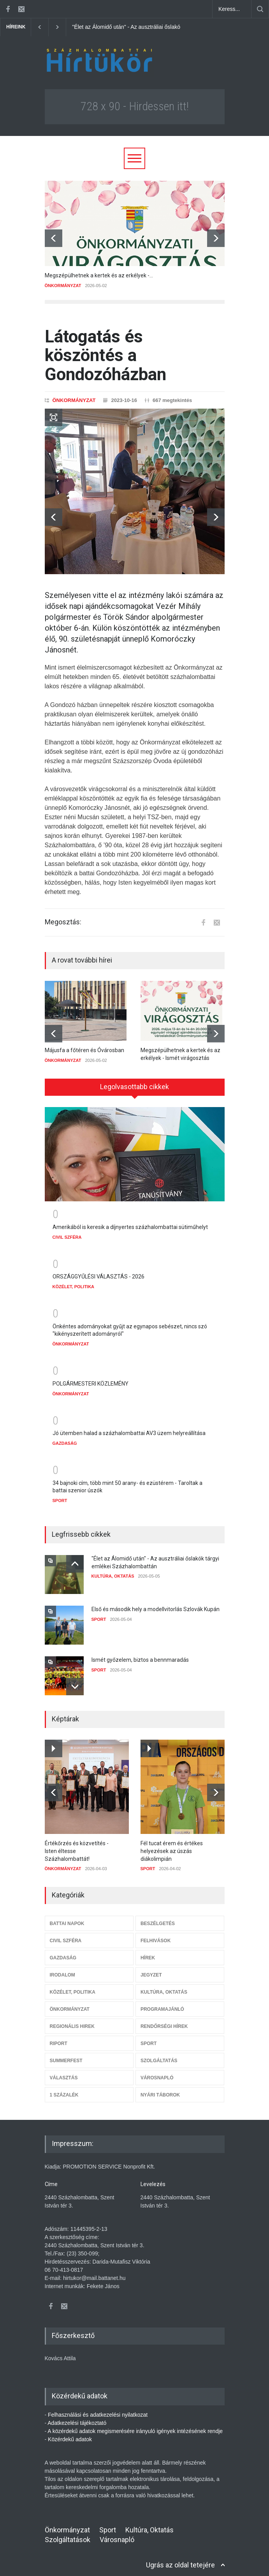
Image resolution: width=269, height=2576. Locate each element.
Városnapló (117, 2534)
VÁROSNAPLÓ (157, 2072)
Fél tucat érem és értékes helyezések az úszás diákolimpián (172, 1845)
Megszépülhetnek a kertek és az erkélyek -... (99, 275)
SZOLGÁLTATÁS (159, 2055)
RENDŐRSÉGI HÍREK (164, 2021)
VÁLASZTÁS (64, 2072)
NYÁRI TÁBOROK (160, 2089)
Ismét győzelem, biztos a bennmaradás (140, 1654)
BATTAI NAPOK (67, 1918)
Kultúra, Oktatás (149, 2524)
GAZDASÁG (65, 1437)
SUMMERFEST (66, 2055)
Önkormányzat (67, 2524)
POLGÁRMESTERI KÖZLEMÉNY (90, 1378)
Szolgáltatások (67, 2534)
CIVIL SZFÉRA (67, 1231)
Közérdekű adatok (70, 2434)
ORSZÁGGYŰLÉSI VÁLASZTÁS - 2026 (98, 1271)
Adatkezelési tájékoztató (76, 2417)
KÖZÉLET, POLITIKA (74, 1281)
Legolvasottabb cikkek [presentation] (134, 1087)
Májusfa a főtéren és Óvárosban (84, 1050)
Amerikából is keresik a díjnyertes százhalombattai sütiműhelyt (130, 1221)
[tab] (135, 1087)
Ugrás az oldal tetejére (180, 2559)
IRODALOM (62, 1969)
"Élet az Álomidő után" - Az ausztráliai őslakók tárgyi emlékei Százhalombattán (167, 27)
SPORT (60, 1495)
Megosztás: (63, 922)
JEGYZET (151, 1969)
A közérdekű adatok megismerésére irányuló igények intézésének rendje (135, 2426)
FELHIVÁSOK (156, 1935)
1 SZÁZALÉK (64, 2089)
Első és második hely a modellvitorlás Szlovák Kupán (155, 1604)
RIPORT (58, 2038)
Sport (107, 2524)
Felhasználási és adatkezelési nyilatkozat (98, 2409)
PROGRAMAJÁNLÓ (162, 2003)
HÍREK (148, 1952)
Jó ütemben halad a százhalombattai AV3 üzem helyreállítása (129, 1428)
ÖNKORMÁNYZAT (63, 285)
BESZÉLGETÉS (158, 1918)
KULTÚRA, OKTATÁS (112, 1570)
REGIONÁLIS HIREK (72, 2021)
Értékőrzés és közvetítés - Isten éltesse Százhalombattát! (77, 1845)
